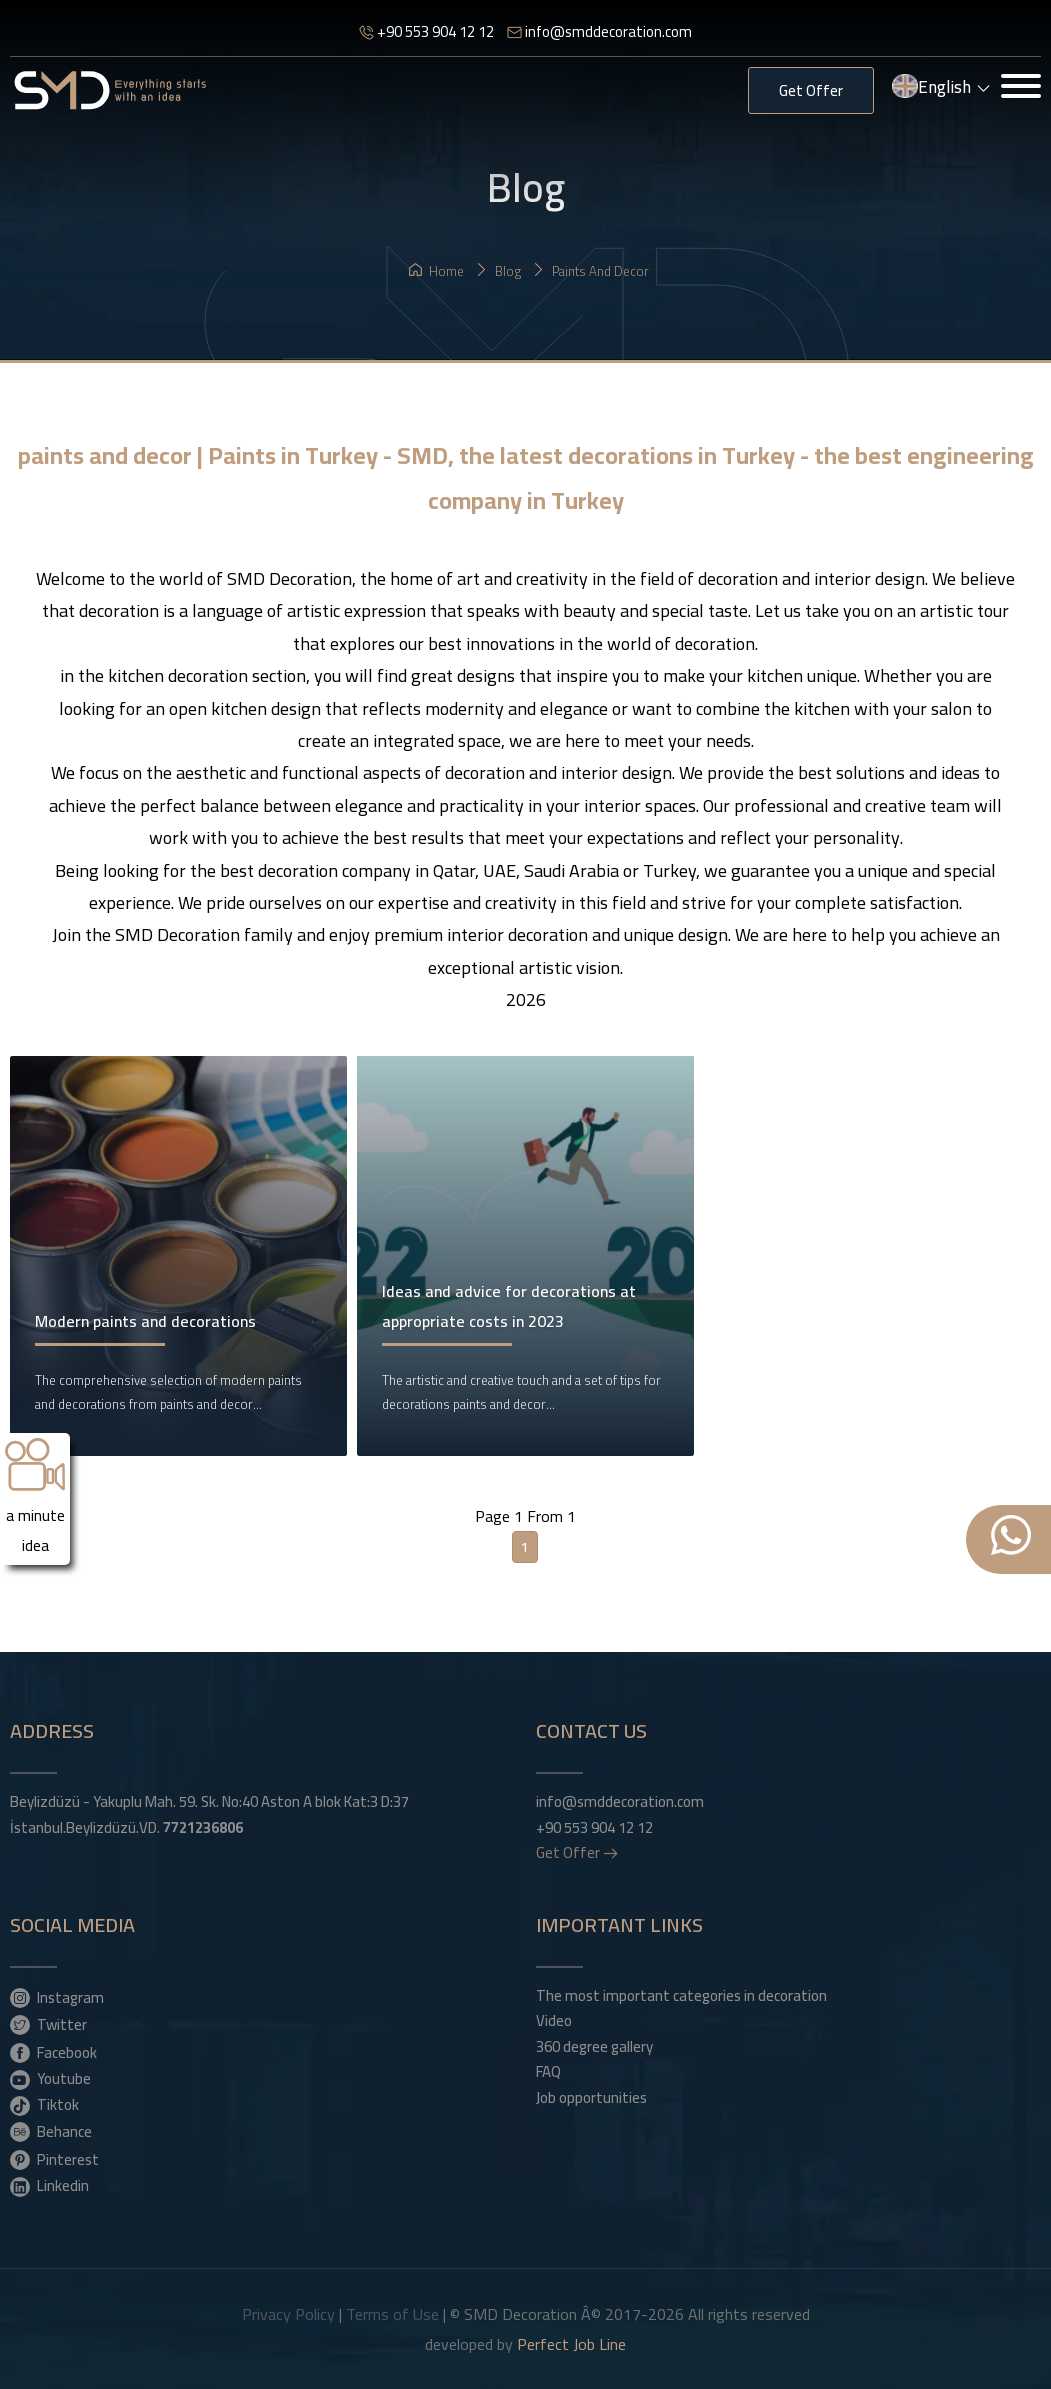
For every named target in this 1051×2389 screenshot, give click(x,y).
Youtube (50, 2078)
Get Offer (811, 90)
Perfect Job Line (571, 2344)
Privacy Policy (288, 2314)
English (942, 89)
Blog (498, 271)
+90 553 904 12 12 (426, 31)
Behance (51, 2131)
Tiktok (44, 2104)
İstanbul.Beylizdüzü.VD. (126, 1828)
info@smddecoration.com (599, 31)
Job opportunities (591, 2098)
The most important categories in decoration (681, 1996)
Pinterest (54, 2159)
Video (554, 2021)
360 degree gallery (594, 2047)
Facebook (53, 2052)
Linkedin (49, 2185)
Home (436, 271)
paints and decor (590, 271)
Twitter (48, 2024)
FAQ (548, 2072)
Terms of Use (392, 2314)
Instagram (57, 1997)
